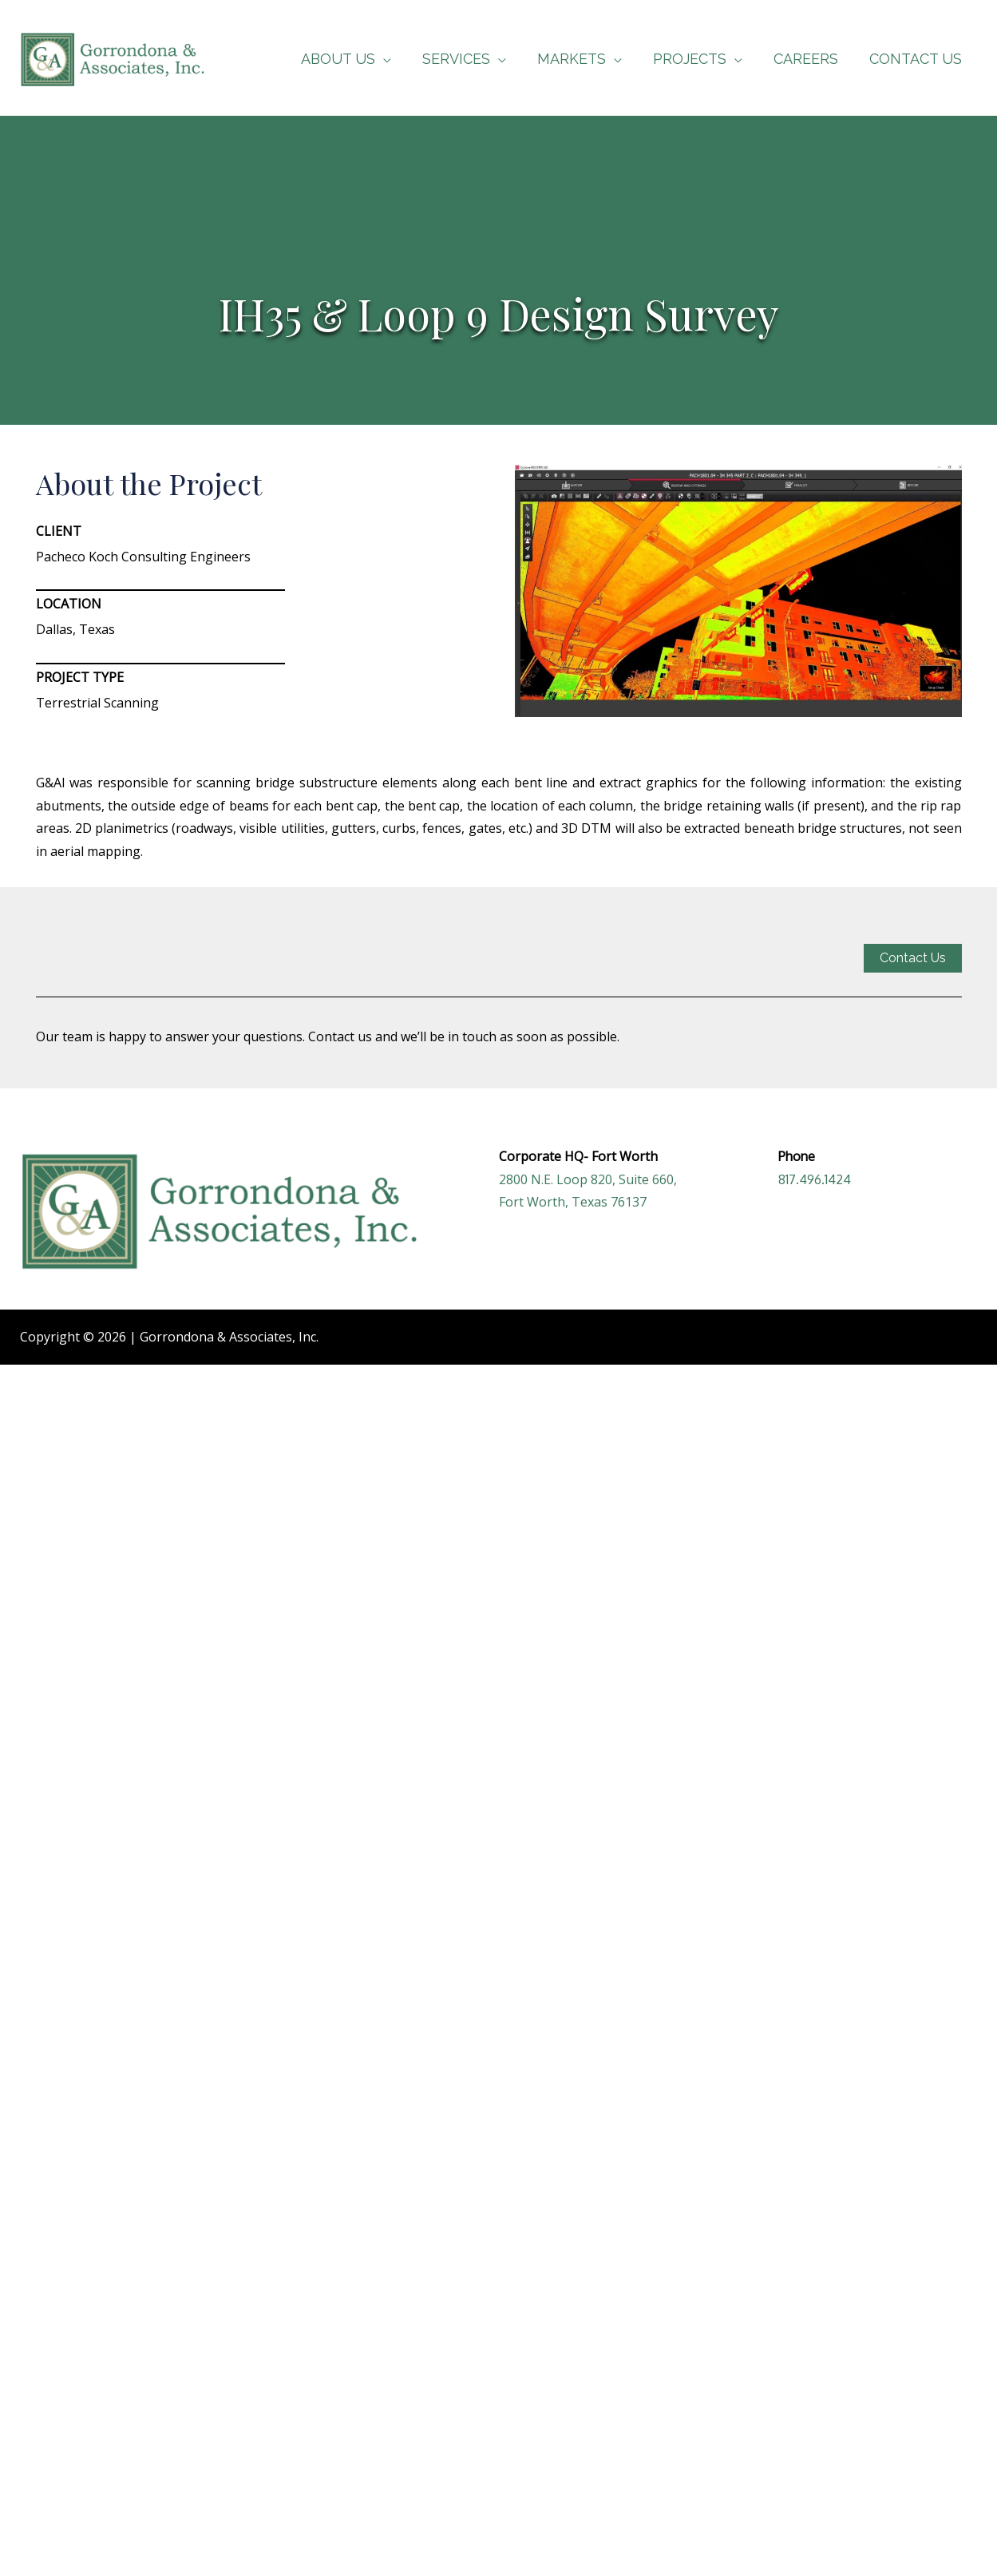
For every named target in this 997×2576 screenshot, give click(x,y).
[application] (397, 58)
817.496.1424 (814, 1179)
